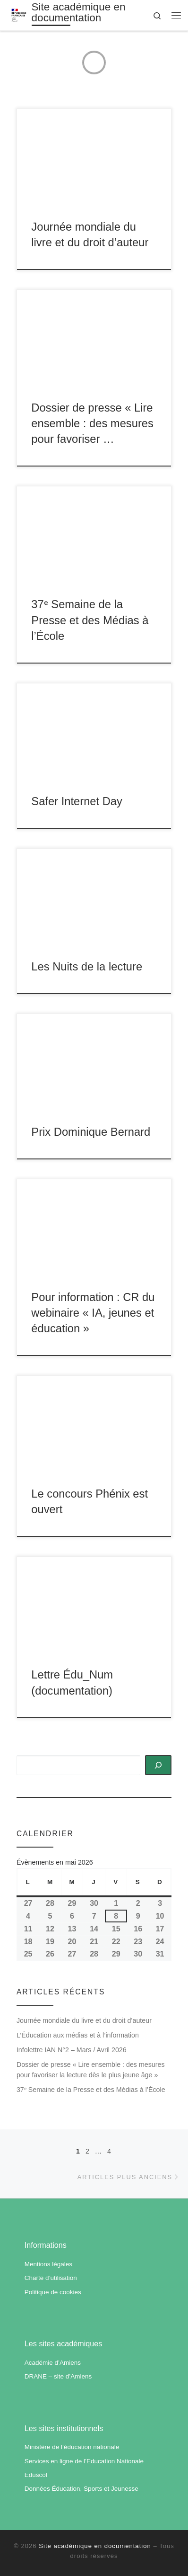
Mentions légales (48, 2264)
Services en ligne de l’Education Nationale (84, 2461)
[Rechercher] (158, 1765)
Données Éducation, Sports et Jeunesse (81, 2488)
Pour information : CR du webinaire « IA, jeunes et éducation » (92, 1313)
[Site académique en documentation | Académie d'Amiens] (18, 14)
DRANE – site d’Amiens (58, 2376)
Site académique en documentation (95, 2545)
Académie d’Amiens (53, 2362)
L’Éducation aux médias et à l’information (78, 2035)
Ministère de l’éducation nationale (72, 2446)
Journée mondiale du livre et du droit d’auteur (84, 2020)
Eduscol (36, 2474)
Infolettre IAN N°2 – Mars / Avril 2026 (72, 2050)
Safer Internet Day (76, 801)
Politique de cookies (53, 2292)
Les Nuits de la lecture (86, 966)
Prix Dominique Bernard (90, 1132)
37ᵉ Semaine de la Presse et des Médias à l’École (89, 620)
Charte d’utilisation (51, 2277)
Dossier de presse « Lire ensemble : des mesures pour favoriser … (92, 424)
